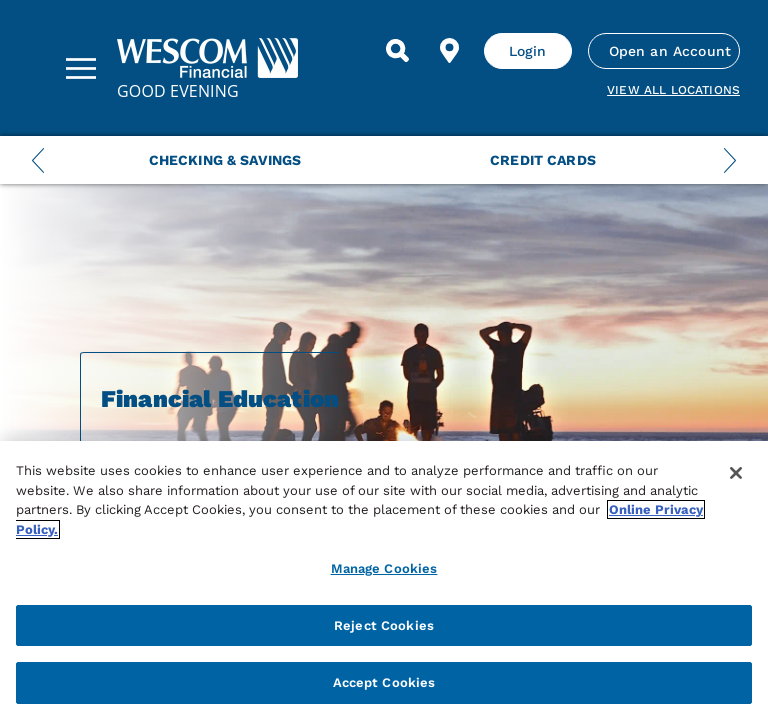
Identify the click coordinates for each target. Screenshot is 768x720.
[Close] (736, 473)
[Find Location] (450, 51)
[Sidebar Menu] (81, 68)
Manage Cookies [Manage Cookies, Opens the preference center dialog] (384, 568)
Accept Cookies (384, 682)
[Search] (398, 51)
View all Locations (673, 90)
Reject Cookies (384, 625)
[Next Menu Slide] (730, 160)
